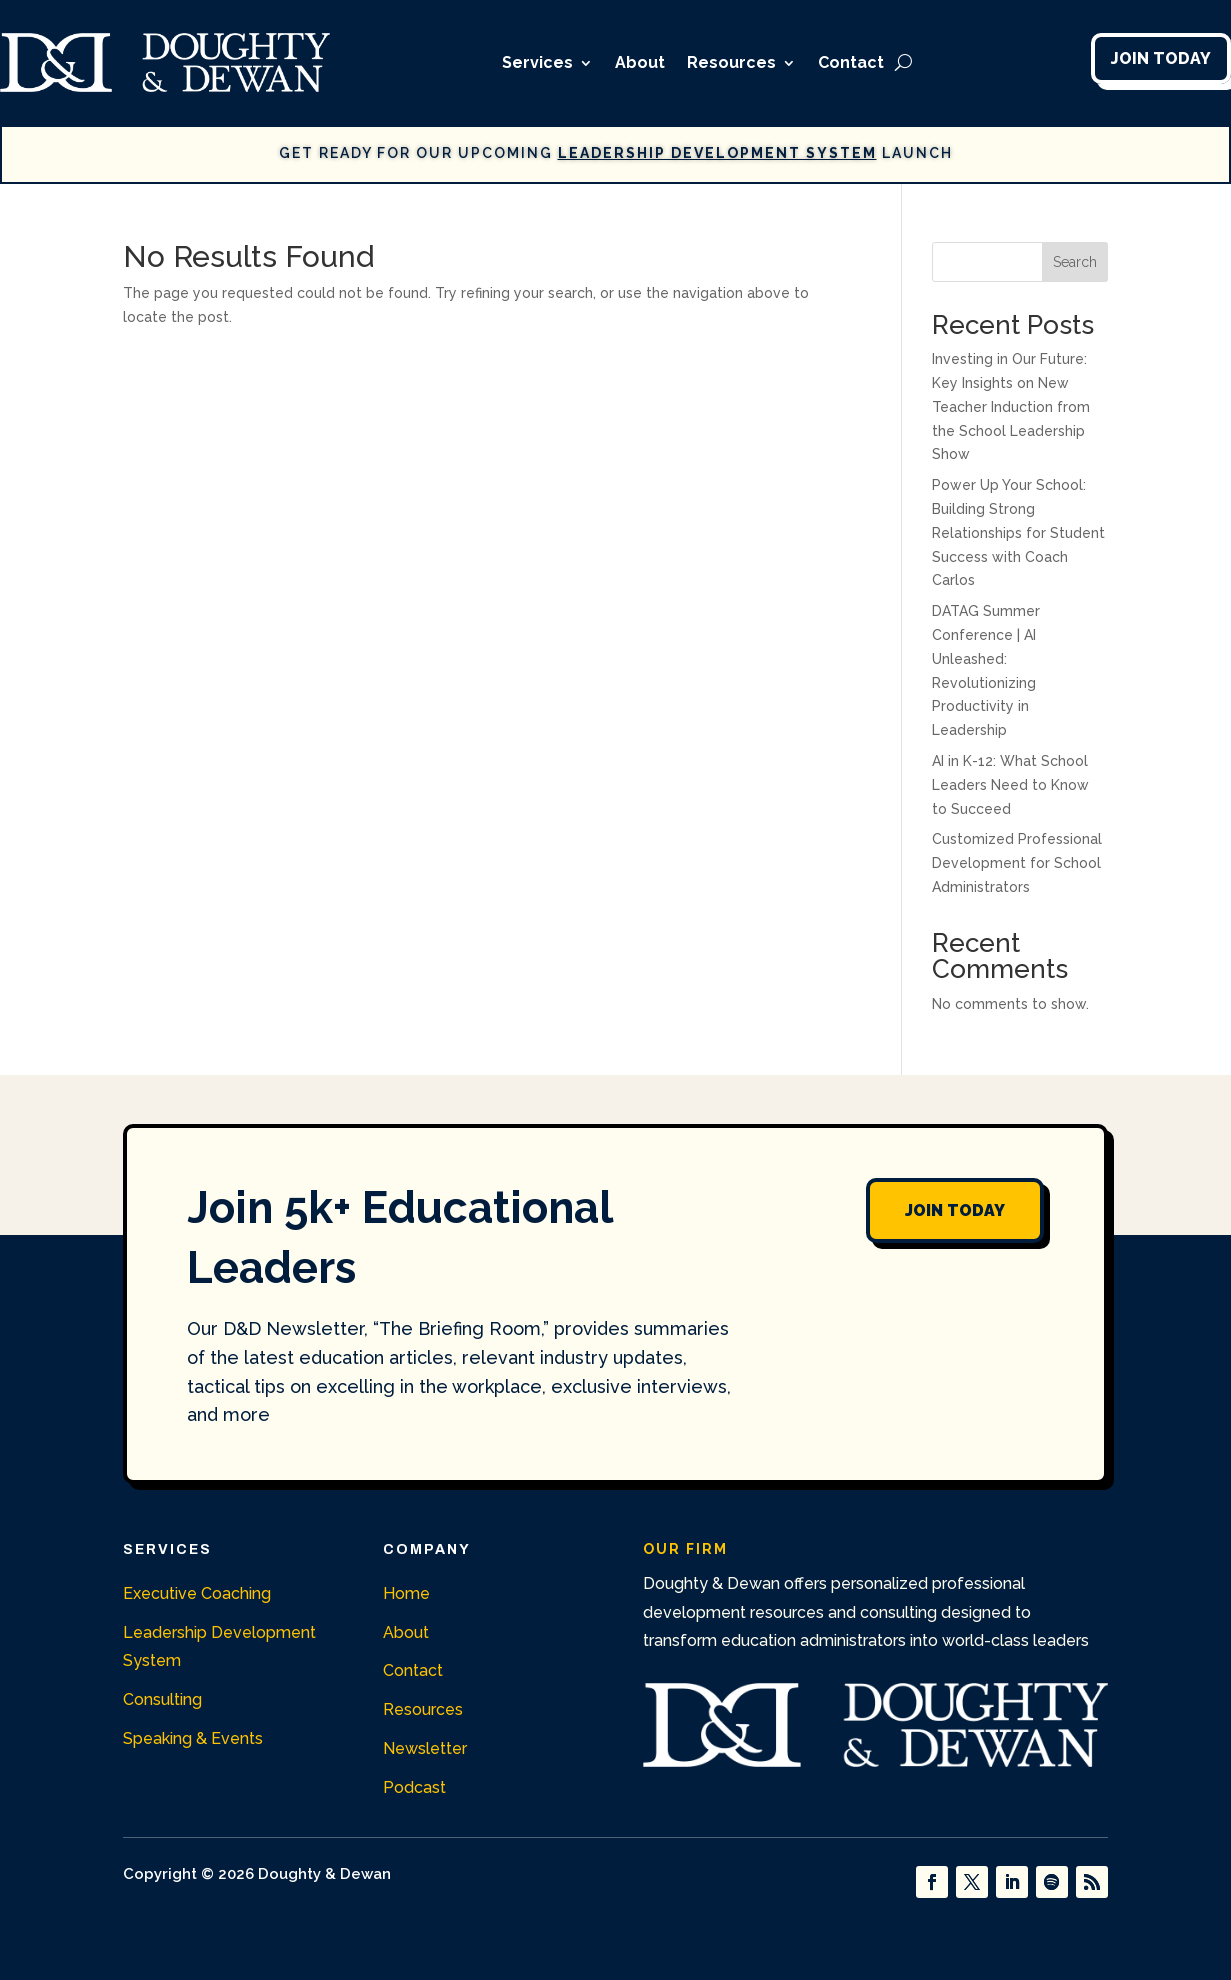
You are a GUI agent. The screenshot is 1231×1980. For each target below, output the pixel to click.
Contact (851, 62)
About (640, 62)
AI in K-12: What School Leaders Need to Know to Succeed (1010, 785)
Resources (731, 62)
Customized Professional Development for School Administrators (1017, 863)
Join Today (1161, 58)
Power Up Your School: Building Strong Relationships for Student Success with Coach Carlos (1018, 532)
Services (537, 62)
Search (1075, 262)
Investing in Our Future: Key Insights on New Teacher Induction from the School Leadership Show (1011, 406)
